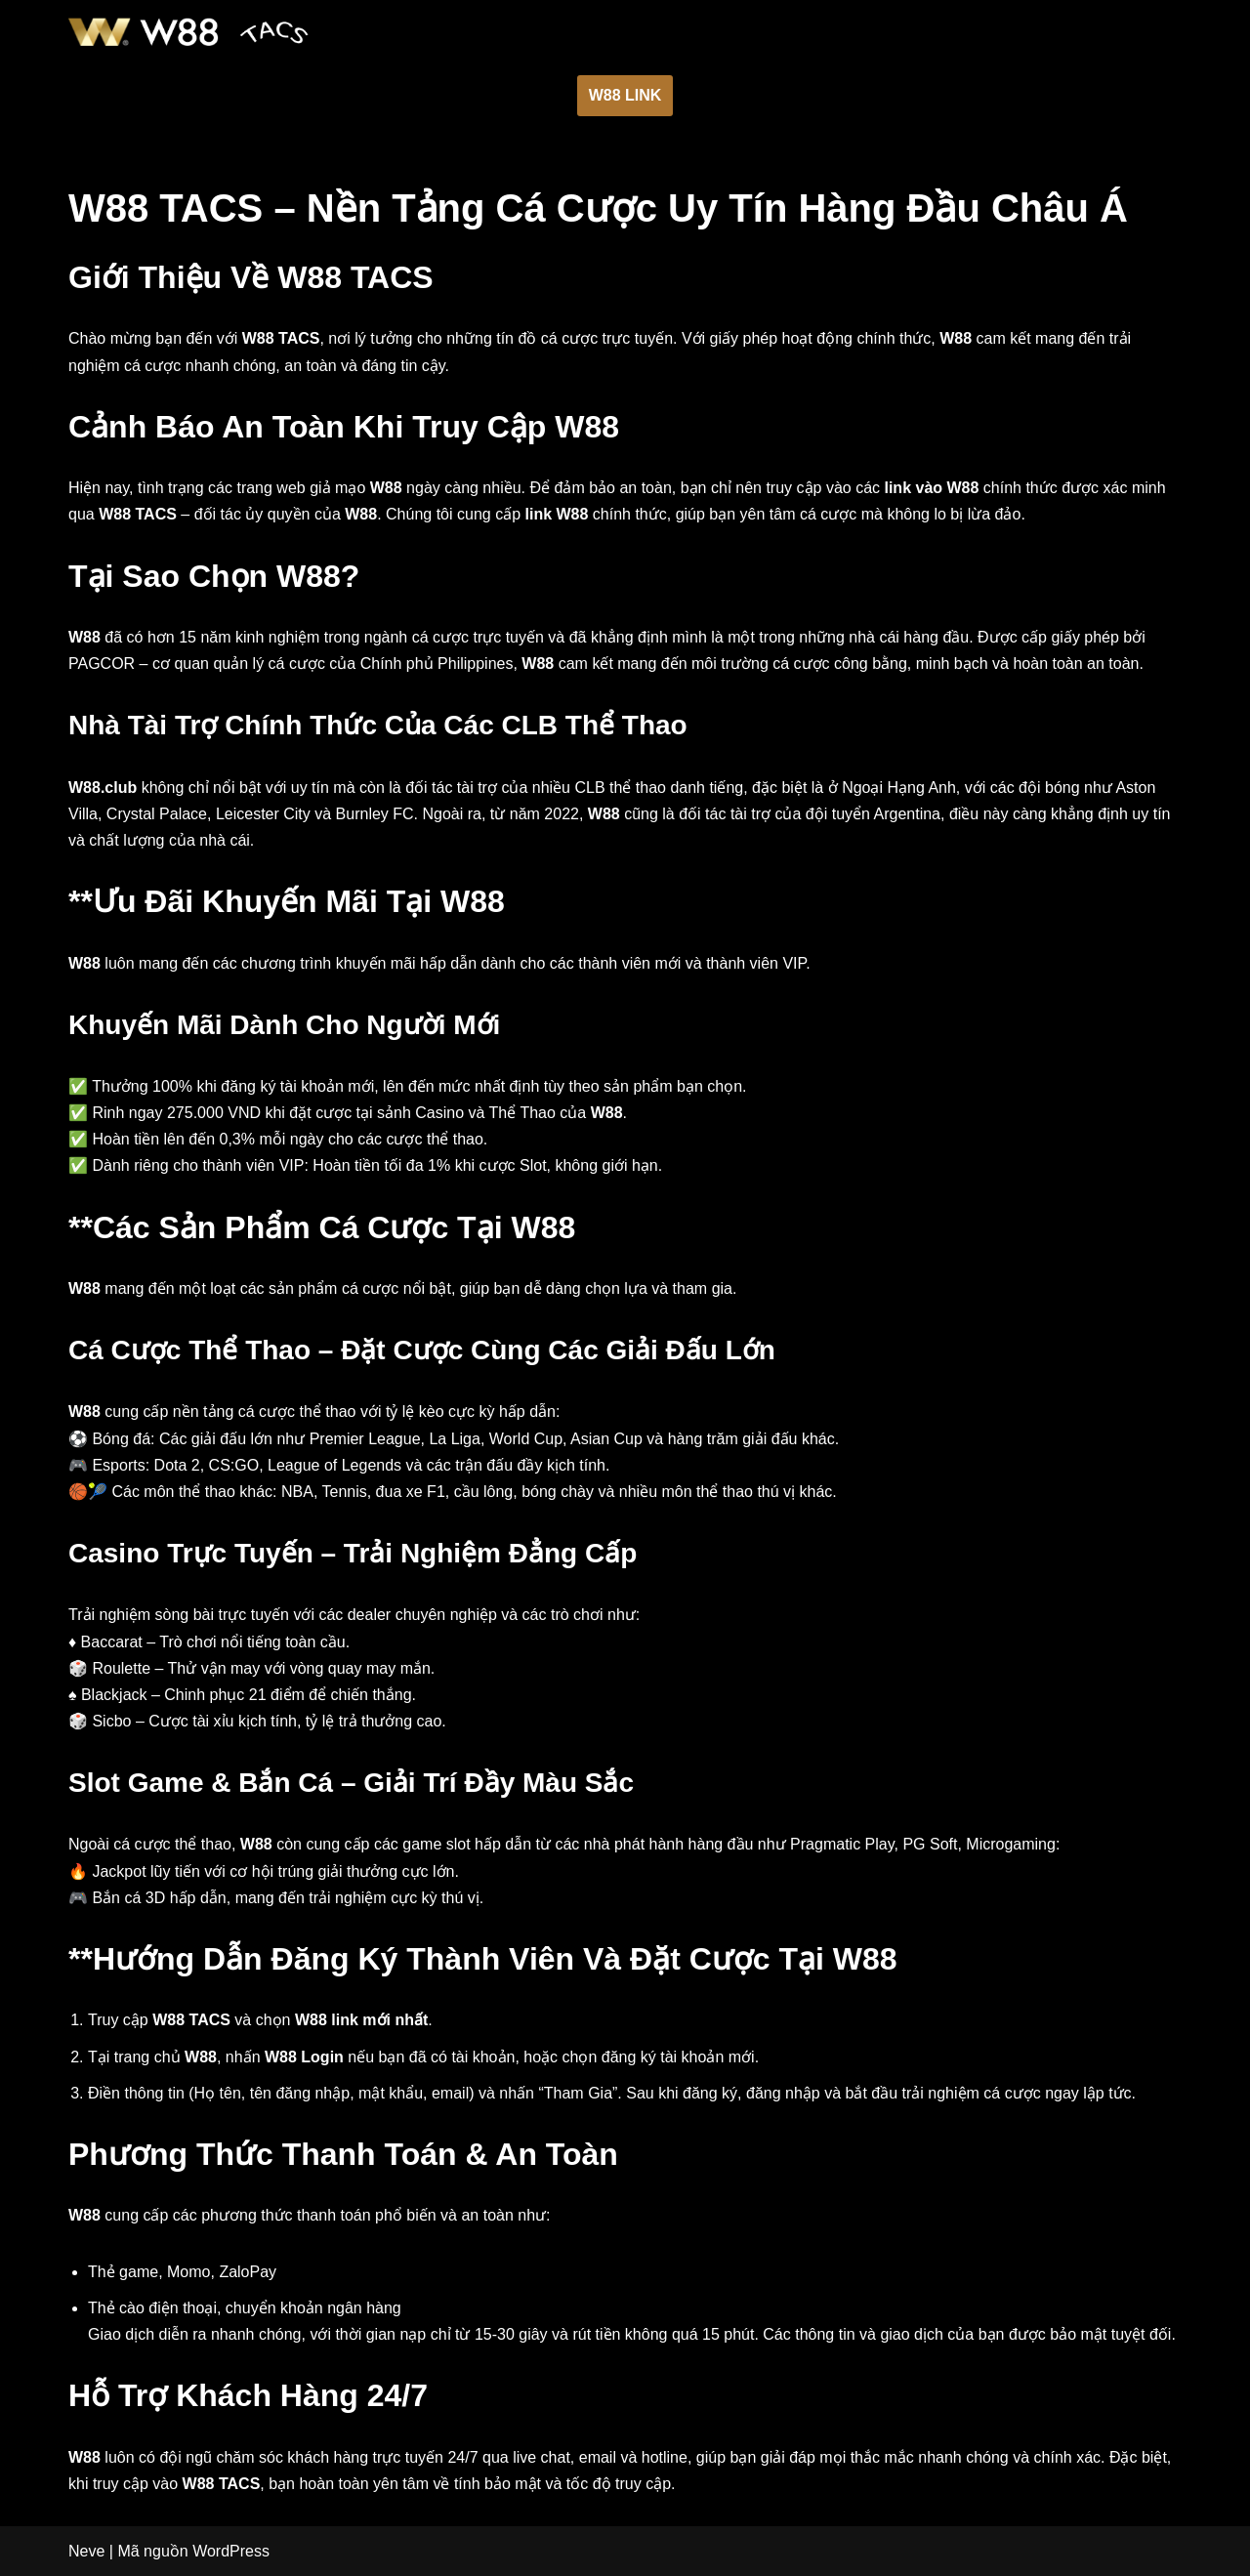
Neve (86, 2551)
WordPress (231, 2551)
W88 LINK (625, 95)
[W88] (188, 32)
